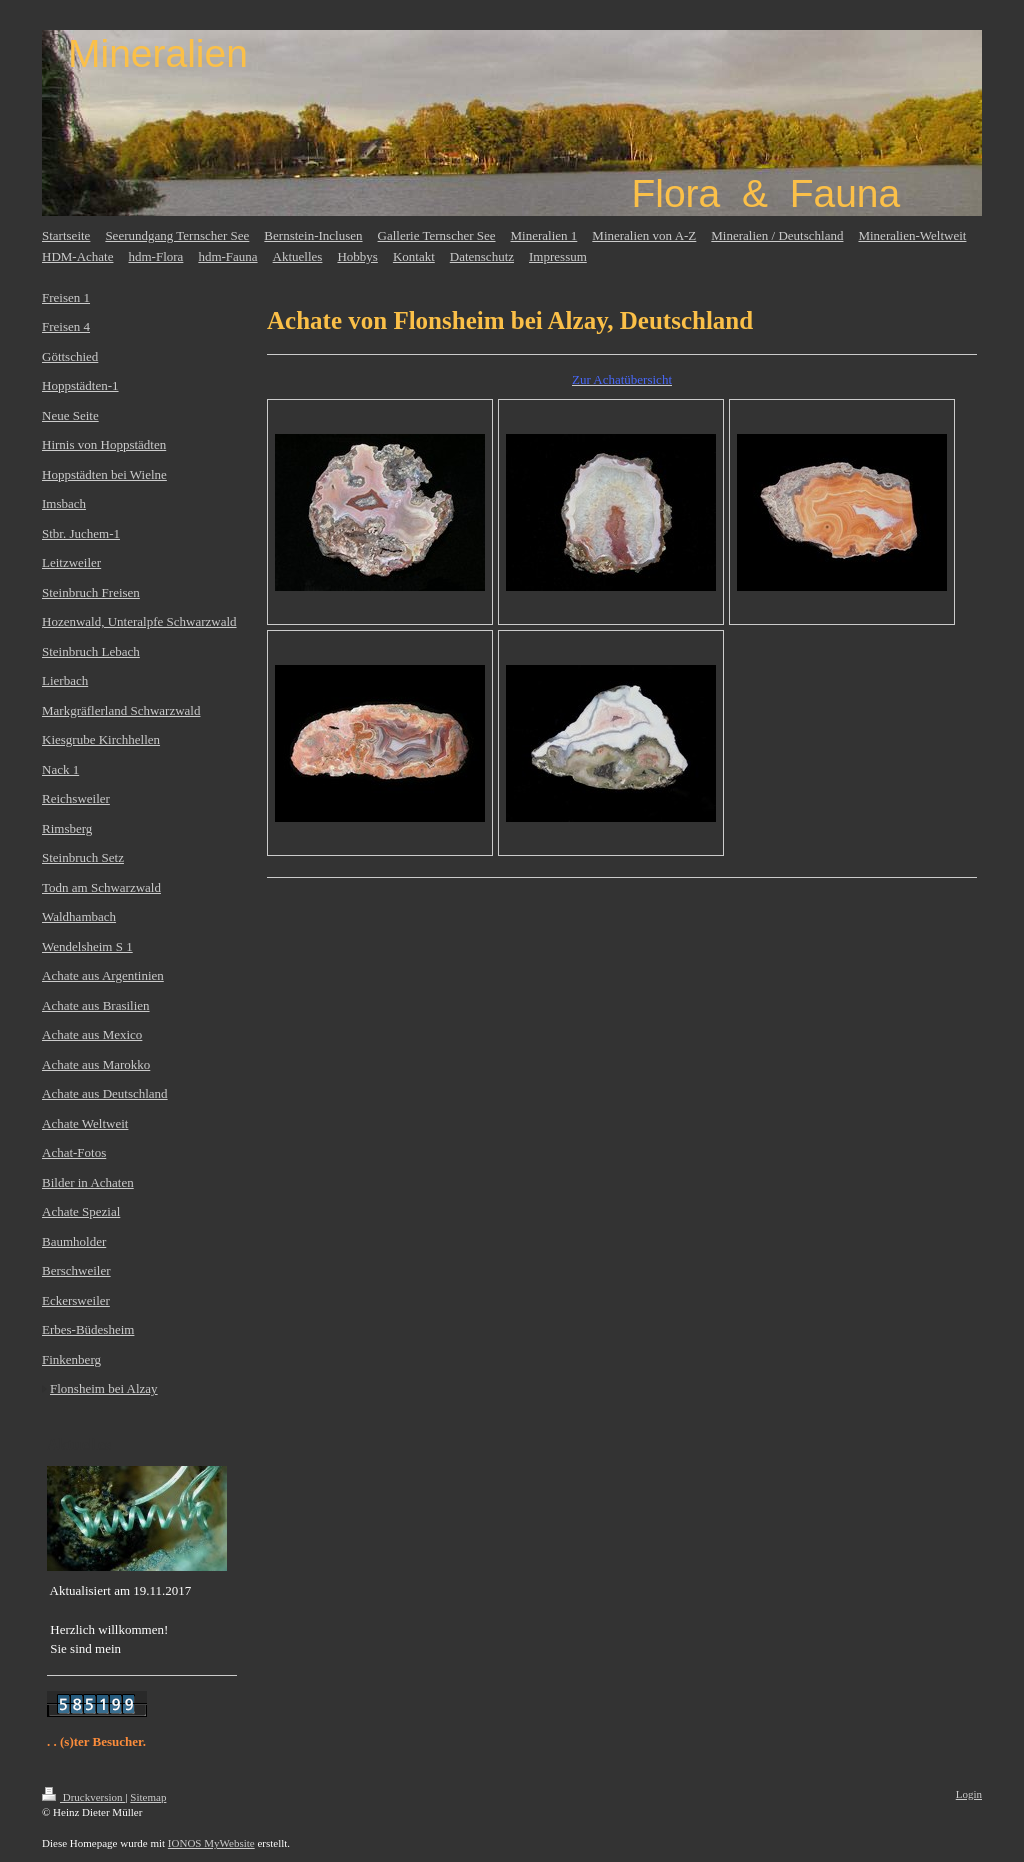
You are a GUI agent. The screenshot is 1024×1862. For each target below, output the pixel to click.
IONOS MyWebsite (211, 1843)
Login (969, 1794)
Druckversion (83, 1797)
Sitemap (148, 1797)
